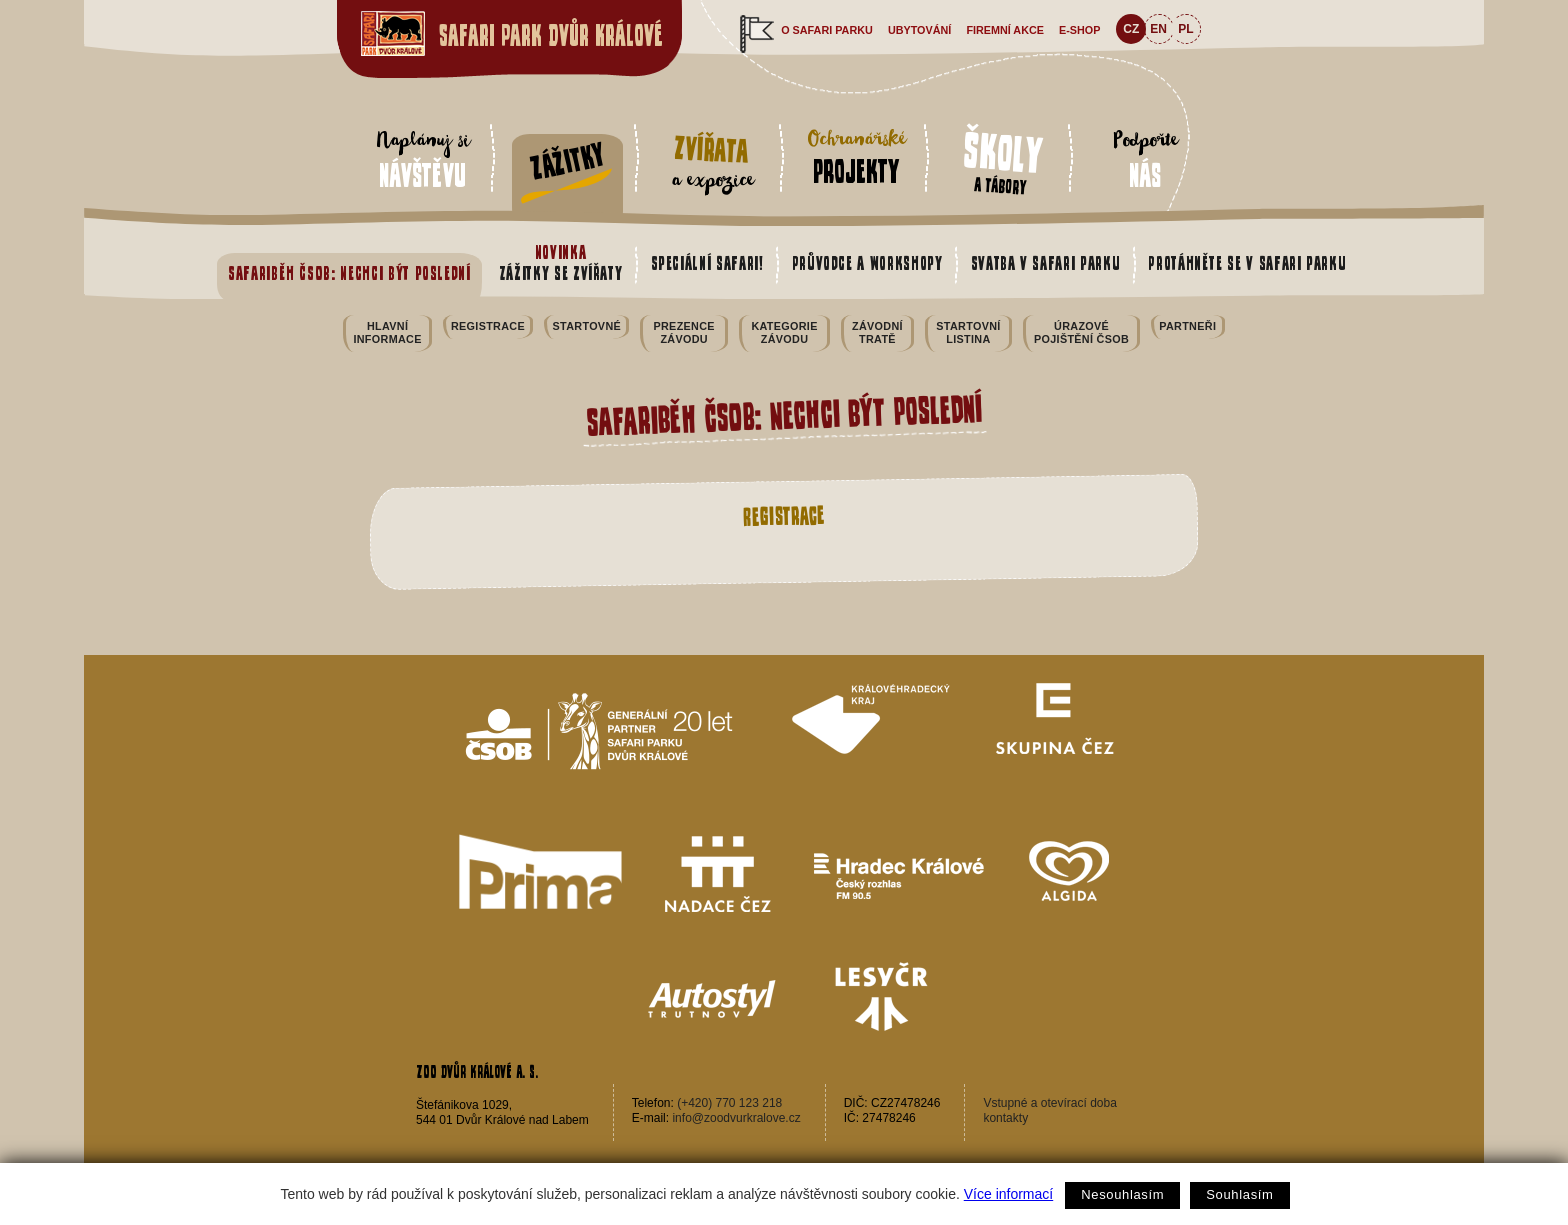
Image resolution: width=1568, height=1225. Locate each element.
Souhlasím (1239, 1194)
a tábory (1003, 160)
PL (1185, 29)
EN (1158, 29)
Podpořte (1145, 159)
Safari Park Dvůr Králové (551, 35)
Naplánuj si (422, 159)
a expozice (711, 162)
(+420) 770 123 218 (729, 1103)
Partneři (1187, 326)
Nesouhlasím (1122, 1194)
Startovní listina (968, 332)
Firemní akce (1005, 30)
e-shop (1079, 30)
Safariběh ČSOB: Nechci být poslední (349, 273)
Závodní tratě (877, 332)
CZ (1131, 29)
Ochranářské (856, 156)
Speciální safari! (707, 263)
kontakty (1005, 1118)
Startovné (587, 326)
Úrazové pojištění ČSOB (1081, 332)
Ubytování (919, 30)
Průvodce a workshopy (867, 263)
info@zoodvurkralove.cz (736, 1118)
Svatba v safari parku (1046, 263)
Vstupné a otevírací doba (1049, 1103)
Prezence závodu (683, 332)
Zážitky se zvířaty (561, 263)
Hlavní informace (387, 332)
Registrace (488, 326)
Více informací (1008, 1194)
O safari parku (827, 30)
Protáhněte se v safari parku (1247, 263)
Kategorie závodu (784, 332)
